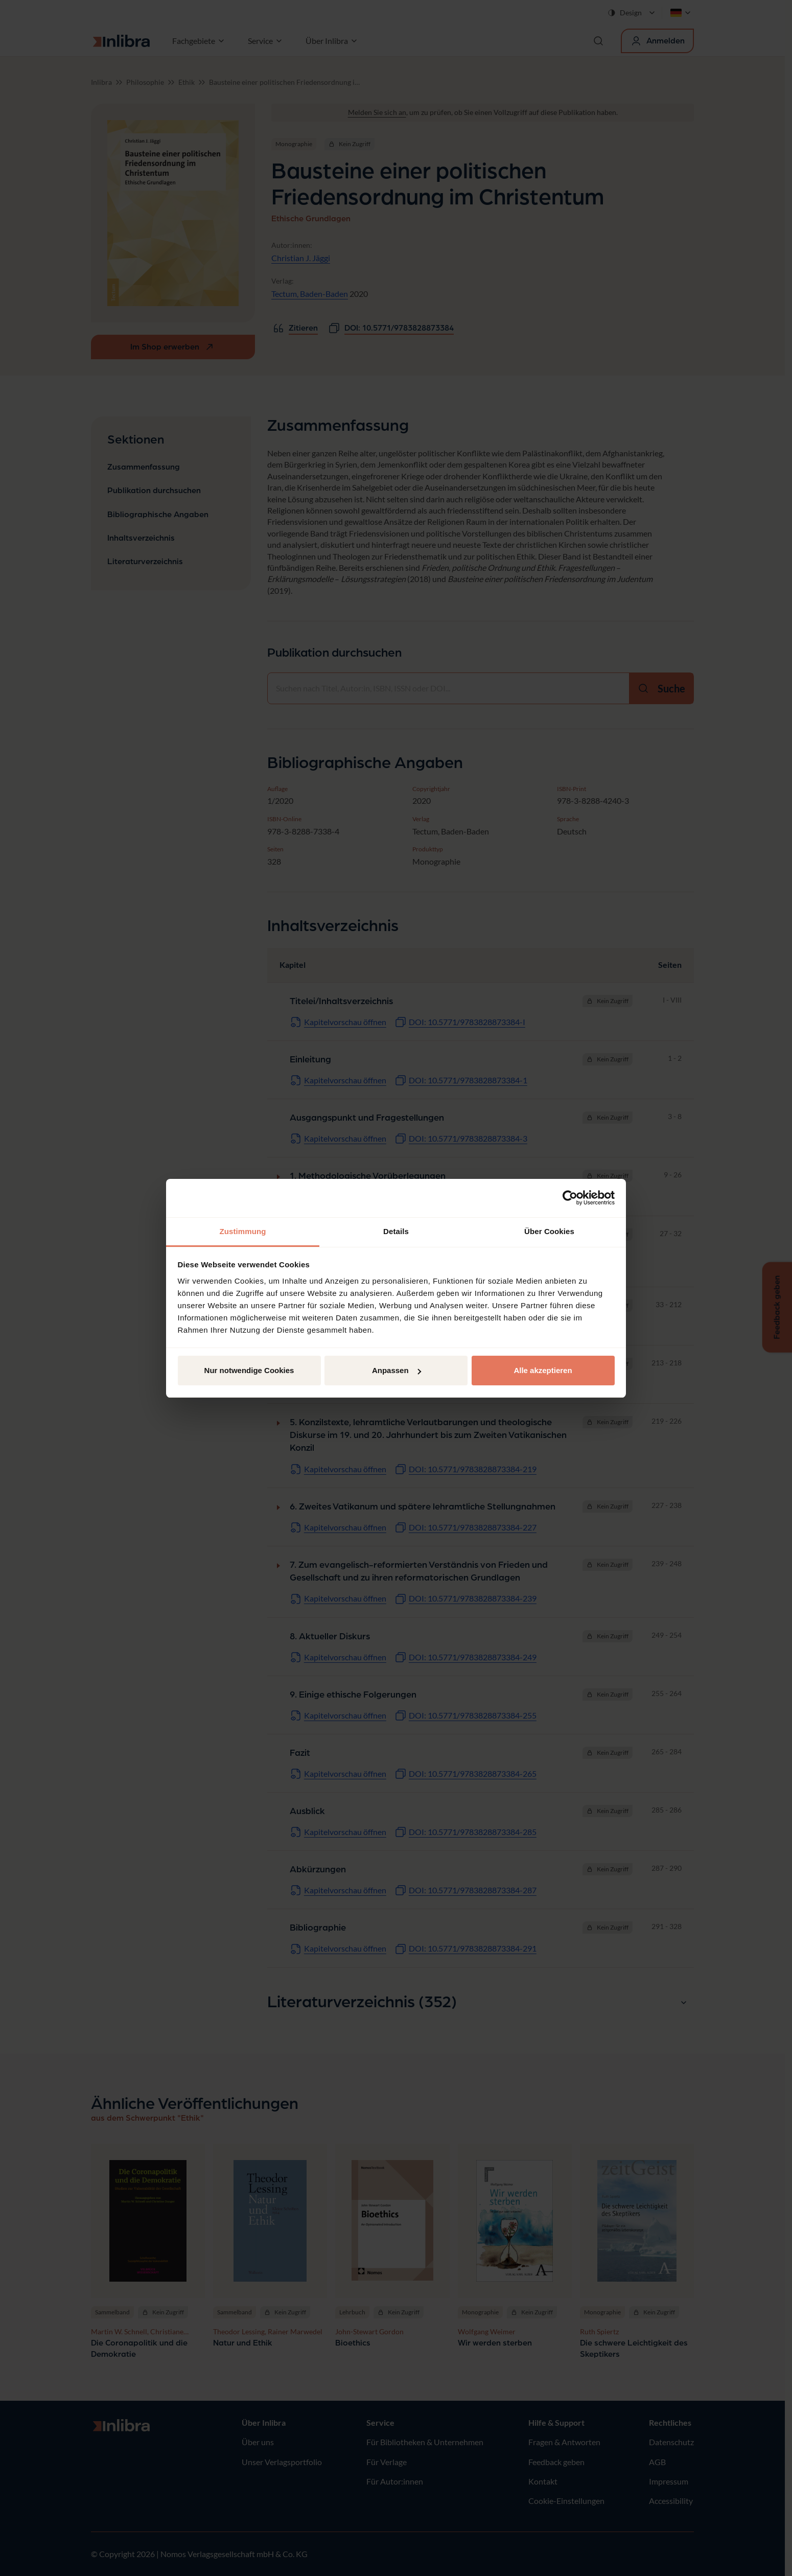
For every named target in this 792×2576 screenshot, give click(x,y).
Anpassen (396, 1370)
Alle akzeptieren (543, 1370)
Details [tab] (396, 1231)
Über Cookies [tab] (549, 1231)
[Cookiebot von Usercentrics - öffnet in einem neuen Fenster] (570, 1197)
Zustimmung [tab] (243, 1231)
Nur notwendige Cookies (249, 1370)
